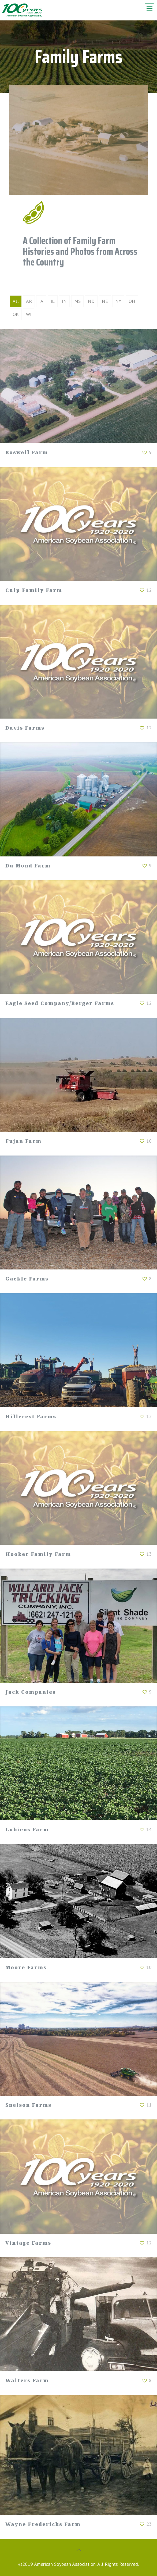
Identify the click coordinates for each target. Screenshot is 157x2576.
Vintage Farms (28, 2243)
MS (77, 301)
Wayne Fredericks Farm (43, 2524)
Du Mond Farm (28, 865)
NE (105, 301)
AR (29, 301)
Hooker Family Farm (38, 1554)
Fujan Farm (23, 1141)
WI (28, 314)
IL (53, 301)
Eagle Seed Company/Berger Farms (59, 1003)
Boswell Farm (26, 452)
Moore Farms (26, 1967)
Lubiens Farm (27, 1829)
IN (64, 301)
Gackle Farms (26, 1278)
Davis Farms (24, 727)
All (16, 301)
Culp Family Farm (33, 590)
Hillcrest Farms (30, 1416)
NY (118, 301)
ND (91, 301)
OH (132, 301)
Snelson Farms (28, 2105)
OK (16, 314)
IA (41, 301)
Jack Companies (30, 1692)
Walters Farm (27, 2380)
